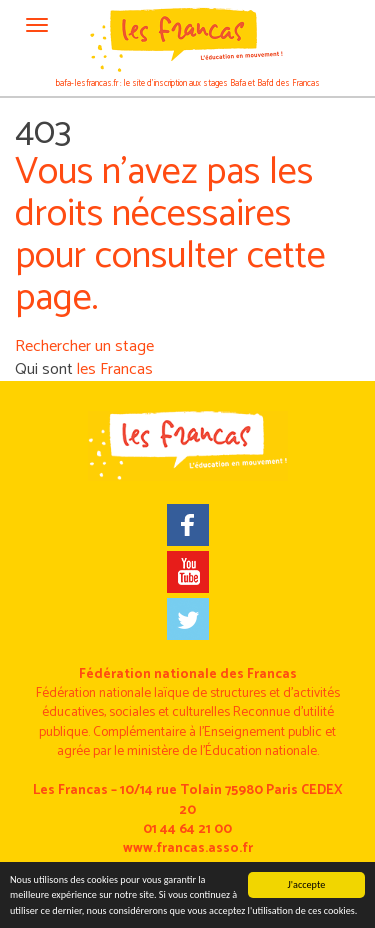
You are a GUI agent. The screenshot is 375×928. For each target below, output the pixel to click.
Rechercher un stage (84, 346)
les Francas (115, 369)
